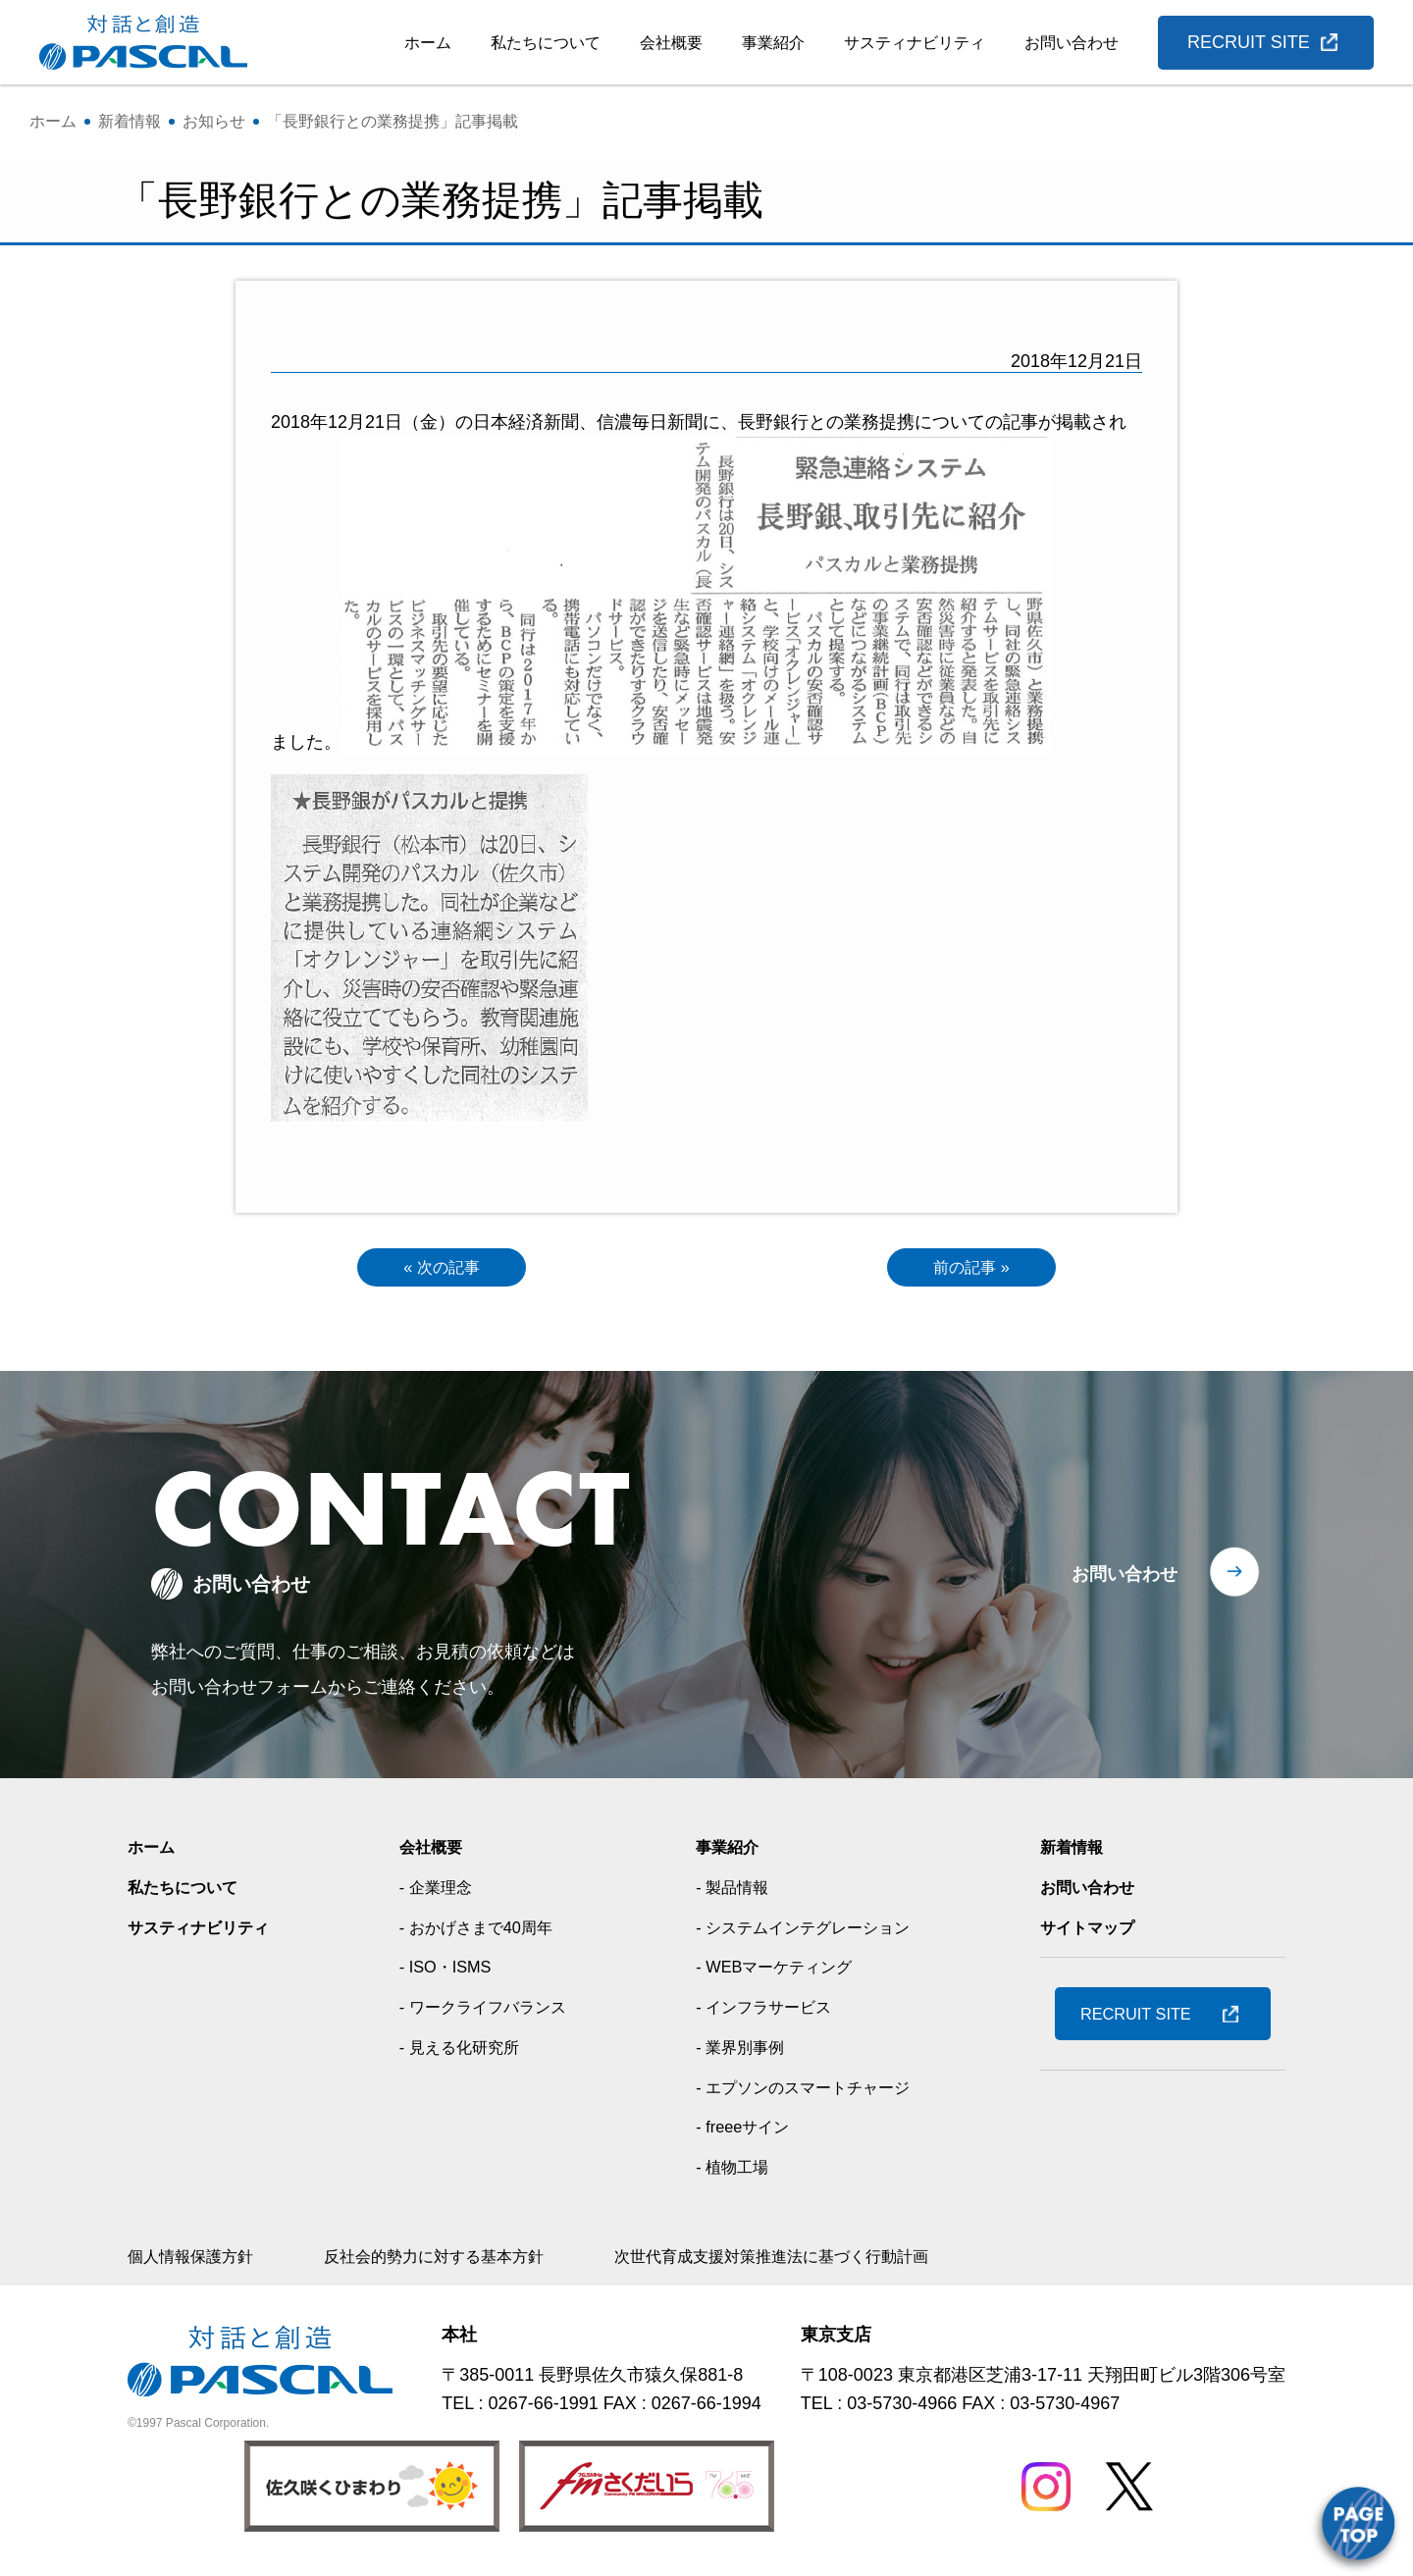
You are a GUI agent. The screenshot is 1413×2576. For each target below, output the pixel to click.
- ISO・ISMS (446, 1971)
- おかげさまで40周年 (481, 1931)
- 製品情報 (731, 1892)
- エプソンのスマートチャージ (811, 2091)
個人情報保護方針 (198, 2260)
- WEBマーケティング (778, 1971)
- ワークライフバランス (489, 2012)
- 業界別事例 (740, 2051)
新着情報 (1075, 1852)
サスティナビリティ (914, 42)
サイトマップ (1093, 1931)
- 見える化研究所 (462, 2051)
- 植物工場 (731, 2171)
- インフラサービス (767, 2012)
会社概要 (671, 42)
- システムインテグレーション (811, 1931)
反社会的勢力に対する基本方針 (463, 2260)
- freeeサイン (743, 2131)
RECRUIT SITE (1248, 42)
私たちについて (546, 42)
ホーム (427, 42)
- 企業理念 (436, 1892)
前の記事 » (971, 1270)
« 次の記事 (441, 1270)
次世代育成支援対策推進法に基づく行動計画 (834, 2260)
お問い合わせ (1071, 42)
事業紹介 (773, 42)
